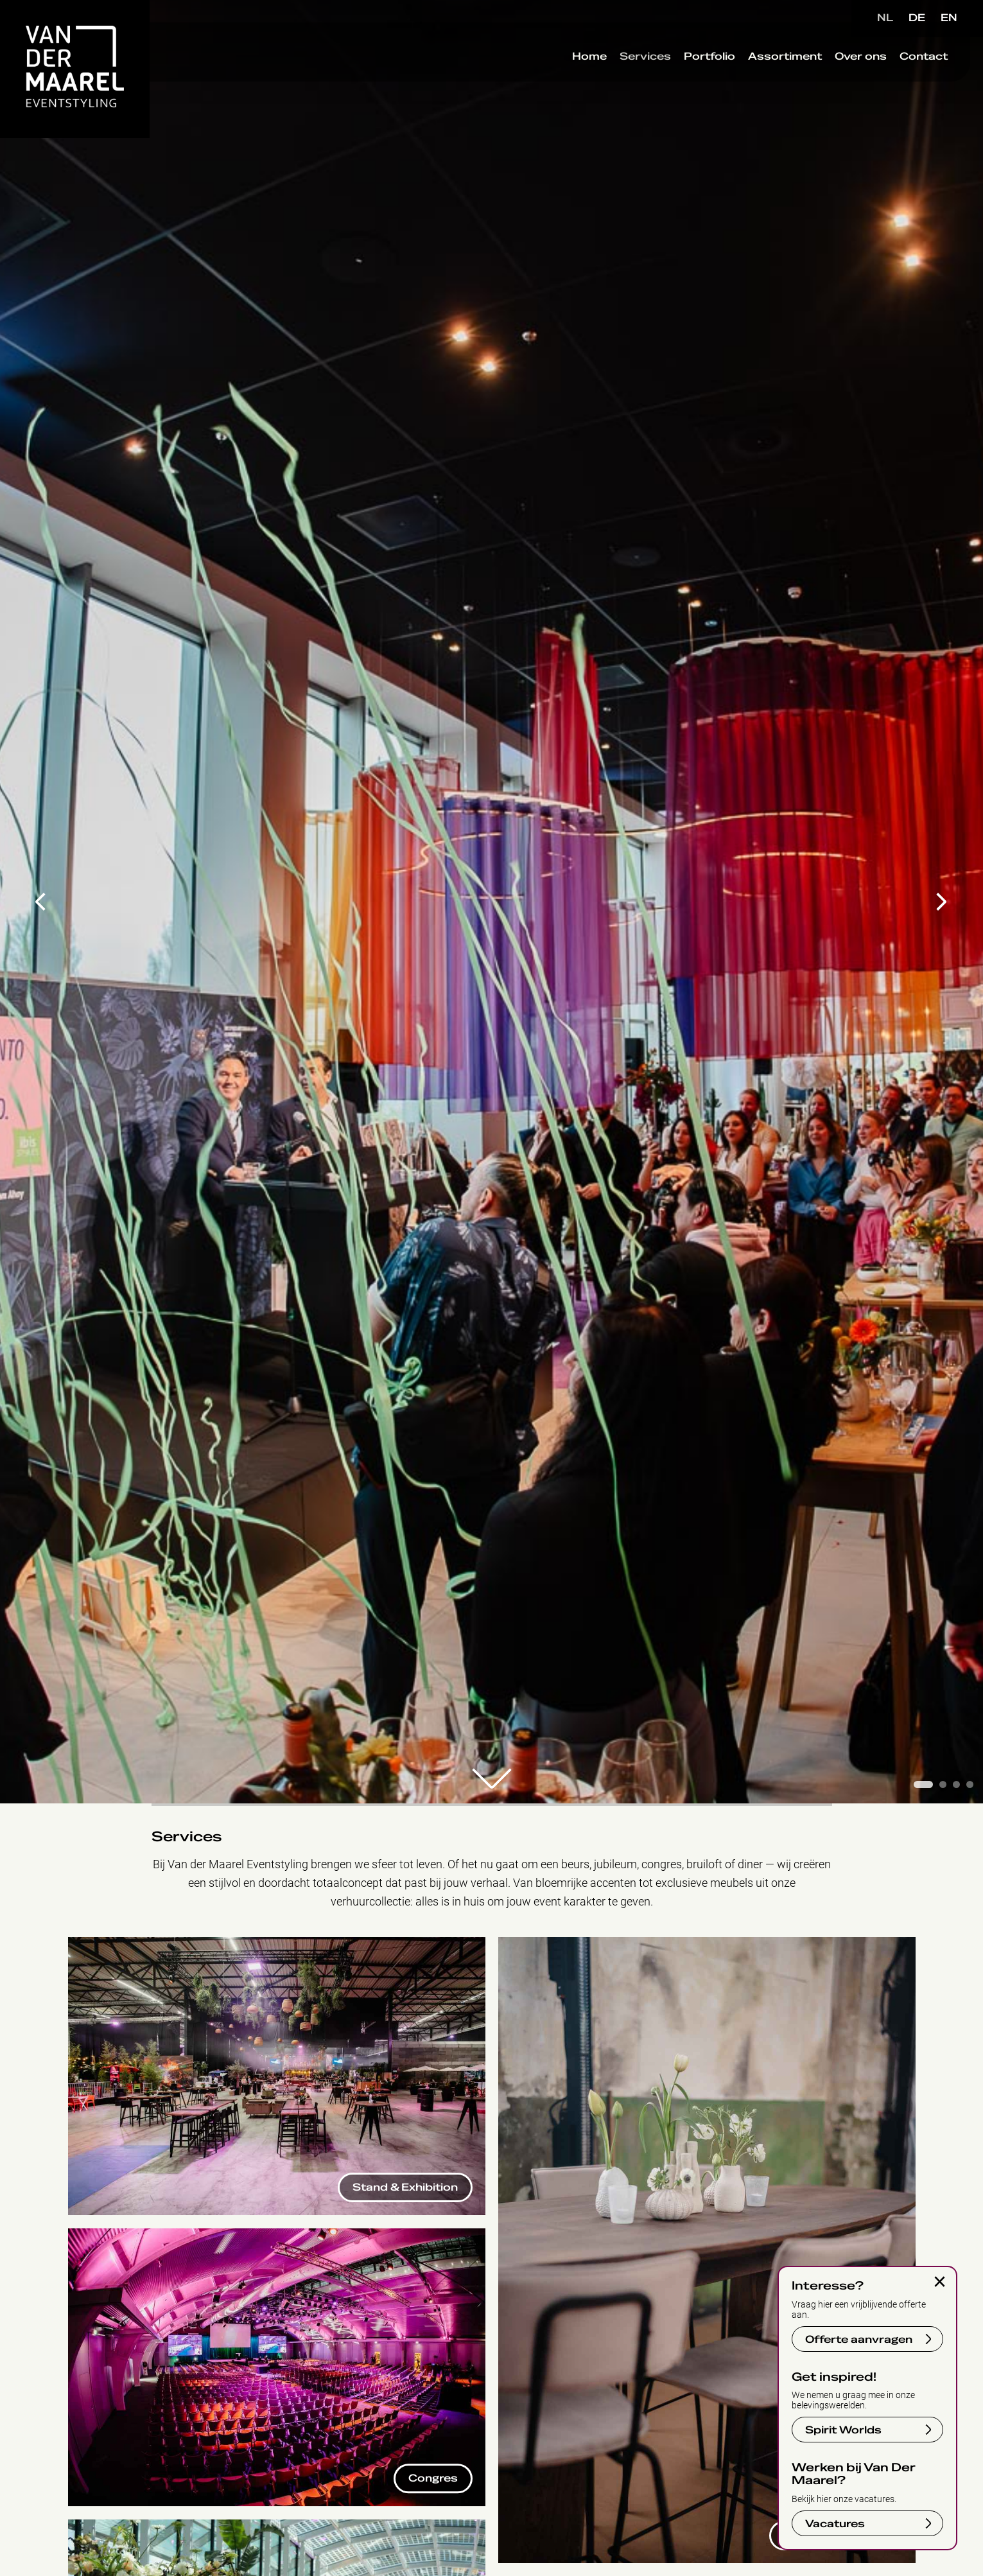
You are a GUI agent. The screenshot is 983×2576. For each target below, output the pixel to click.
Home (573, 70)
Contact (907, 70)
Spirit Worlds (843, 2430)
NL (885, 18)
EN (949, 18)
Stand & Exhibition (114, 1943)
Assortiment (769, 70)
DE (917, 18)
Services (629, 70)
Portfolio (693, 70)
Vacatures (835, 2524)
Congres (89, 2234)
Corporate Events (542, 1943)
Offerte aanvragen (858, 2339)
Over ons (845, 70)
